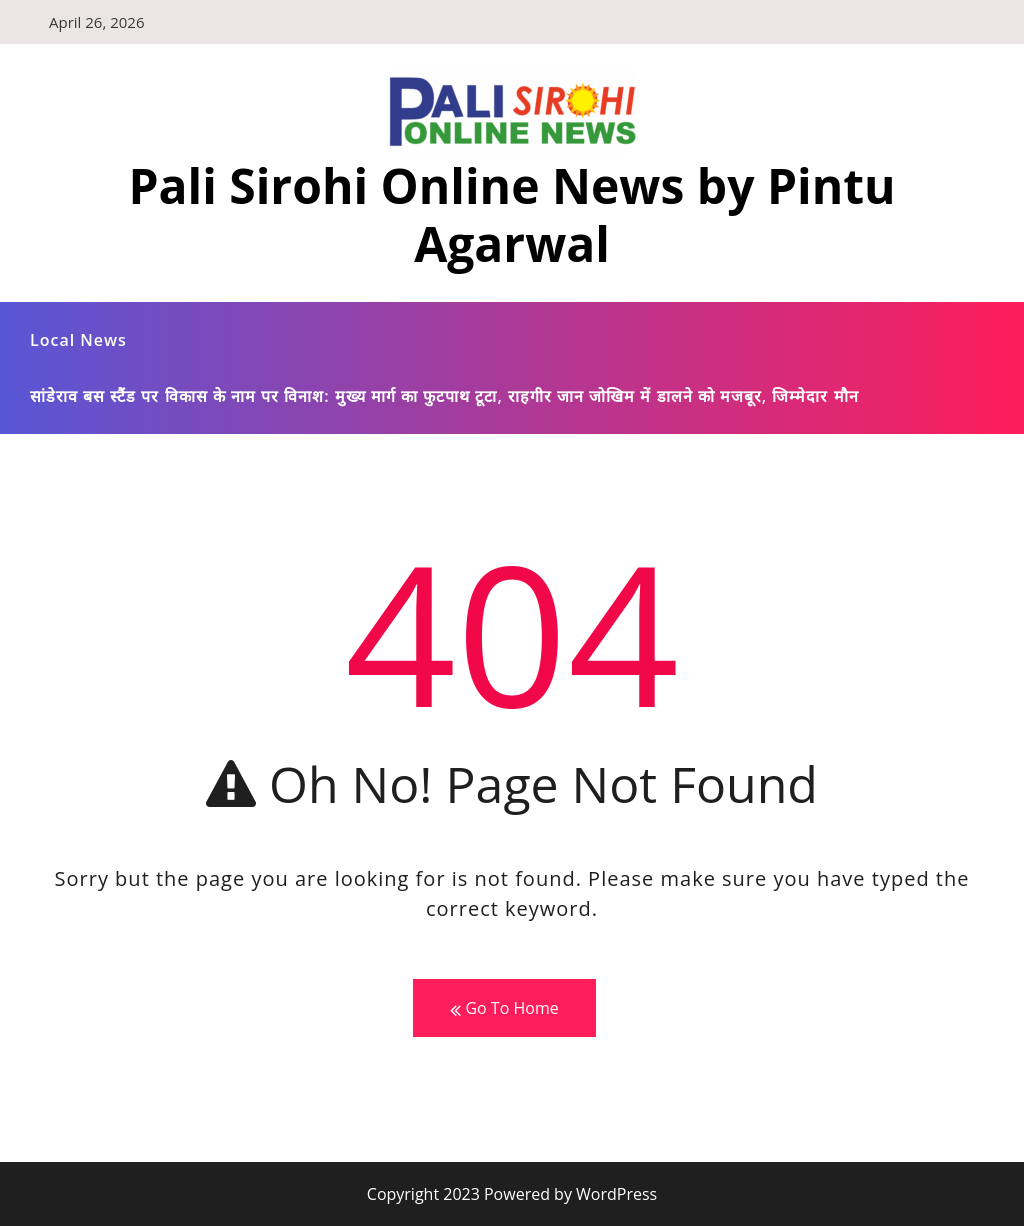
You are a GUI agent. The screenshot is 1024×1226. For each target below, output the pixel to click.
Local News (78, 340)
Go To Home (504, 1008)
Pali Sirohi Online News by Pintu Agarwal (511, 214)
